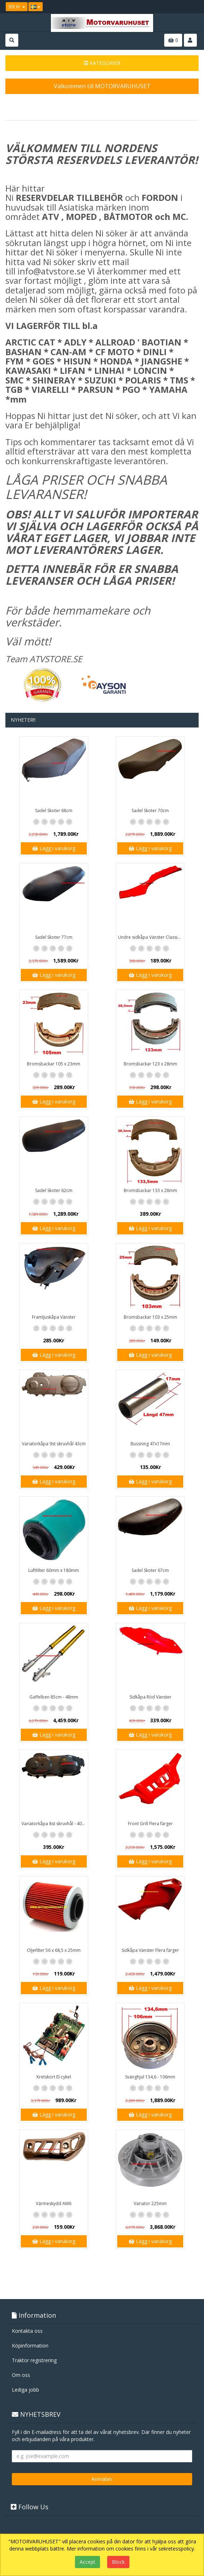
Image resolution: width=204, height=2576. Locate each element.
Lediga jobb (25, 2389)
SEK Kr (16, 7)
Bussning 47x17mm (150, 1444)
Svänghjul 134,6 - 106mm (150, 2077)
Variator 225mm (150, 2203)
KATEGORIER (102, 63)
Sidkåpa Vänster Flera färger (150, 1950)
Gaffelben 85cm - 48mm (53, 1697)
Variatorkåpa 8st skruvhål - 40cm (55, 1824)
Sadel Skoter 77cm (53, 937)
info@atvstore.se (51, 271)
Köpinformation (30, 2345)
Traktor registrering (34, 2360)
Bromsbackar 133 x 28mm (150, 1190)
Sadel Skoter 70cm (150, 810)
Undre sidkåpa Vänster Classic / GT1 (151, 937)
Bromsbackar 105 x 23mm (53, 1064)
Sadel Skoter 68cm (53, 810)
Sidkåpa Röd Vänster (150, 1697)
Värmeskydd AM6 (53, 2203)
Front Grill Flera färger (150, 1824)
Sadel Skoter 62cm (53, 1190)
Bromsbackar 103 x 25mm (150, 1317)
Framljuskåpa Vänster (54, 1317)
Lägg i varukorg (53, 848)
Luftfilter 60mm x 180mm (53, 1570)
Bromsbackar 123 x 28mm (150, 1064)
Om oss (21, 2375)
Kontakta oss (27, 2330)
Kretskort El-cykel (54, 2077)
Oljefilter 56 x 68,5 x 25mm (54, 1950)
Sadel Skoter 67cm (150, 1570)
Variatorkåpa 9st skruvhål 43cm (54, 1444)
